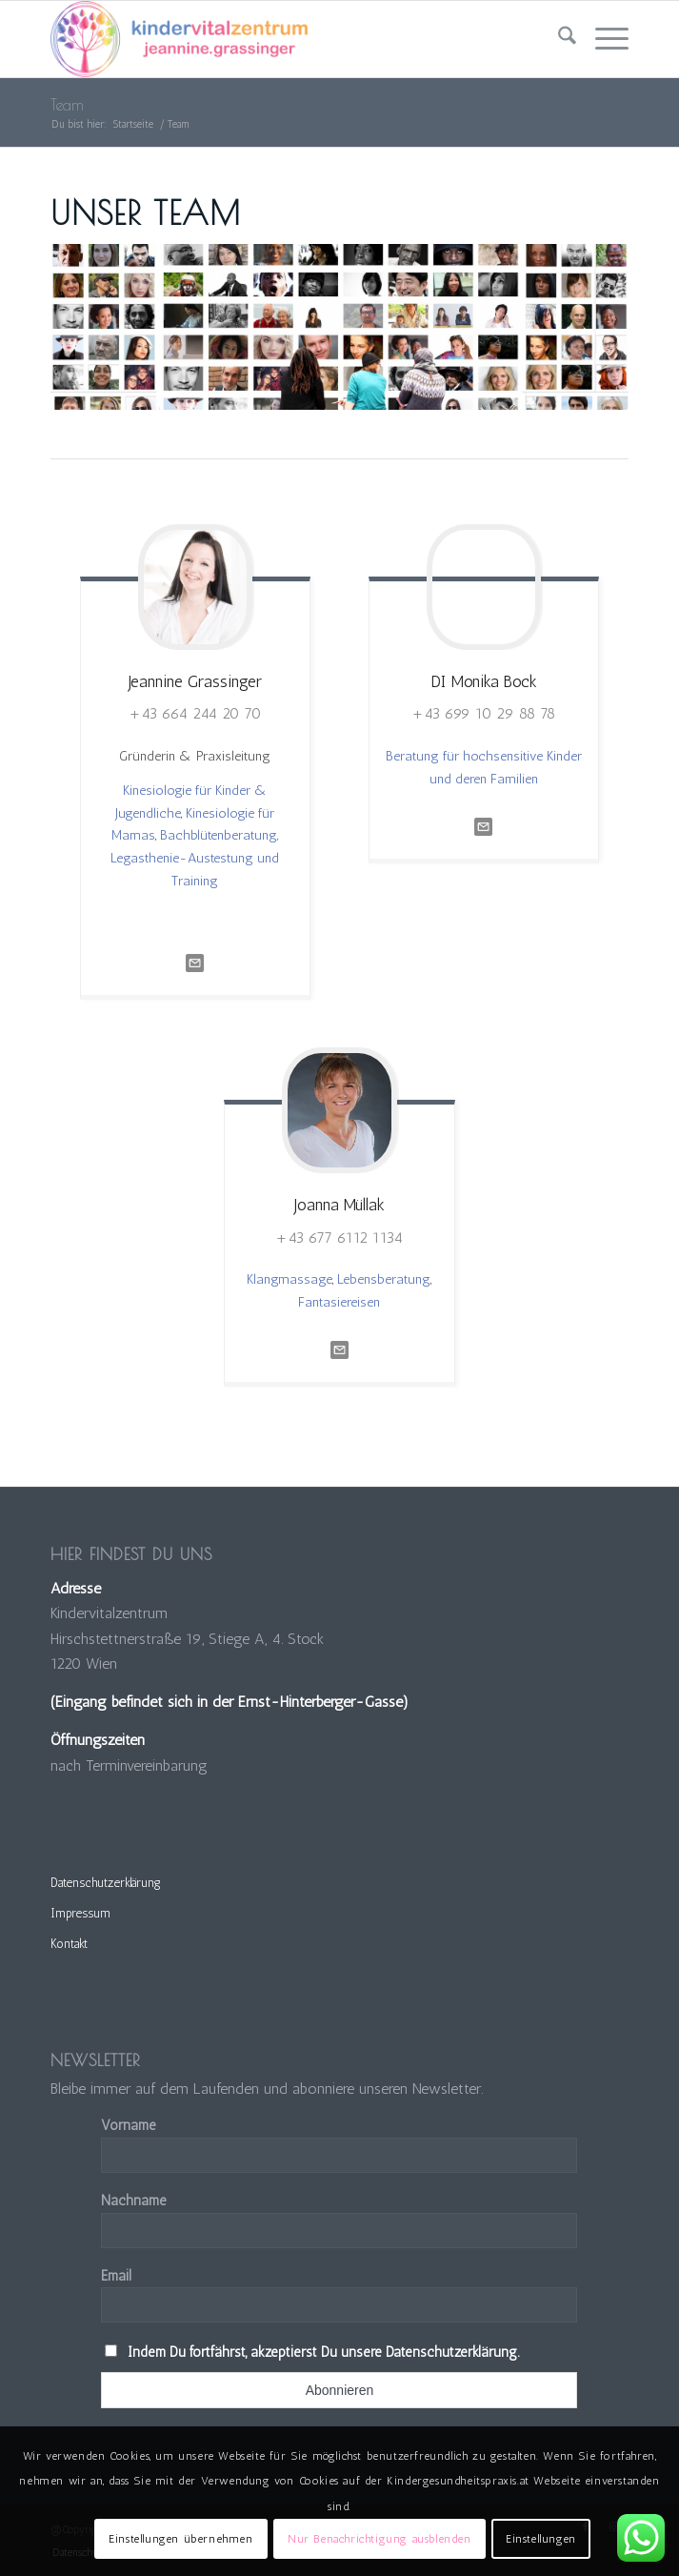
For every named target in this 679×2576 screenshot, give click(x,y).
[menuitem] (557, 39)
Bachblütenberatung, (219, 834)
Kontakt (69, 1944)
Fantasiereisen (339, 1301)
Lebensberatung (383, 1279)
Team (67, 104)
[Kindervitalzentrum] (281, 39)
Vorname (128, 2125)
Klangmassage (289, 1279)
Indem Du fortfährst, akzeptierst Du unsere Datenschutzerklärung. (323, 2352)
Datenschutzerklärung (105, 1883)
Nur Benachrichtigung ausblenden (379, 2539)
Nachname (134, 2200)
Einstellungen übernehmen (180, 2539)
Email (116, 2275)
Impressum (80, 1913)
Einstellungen (541, 2539)
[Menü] (602, 39)
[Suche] (557, 39)
